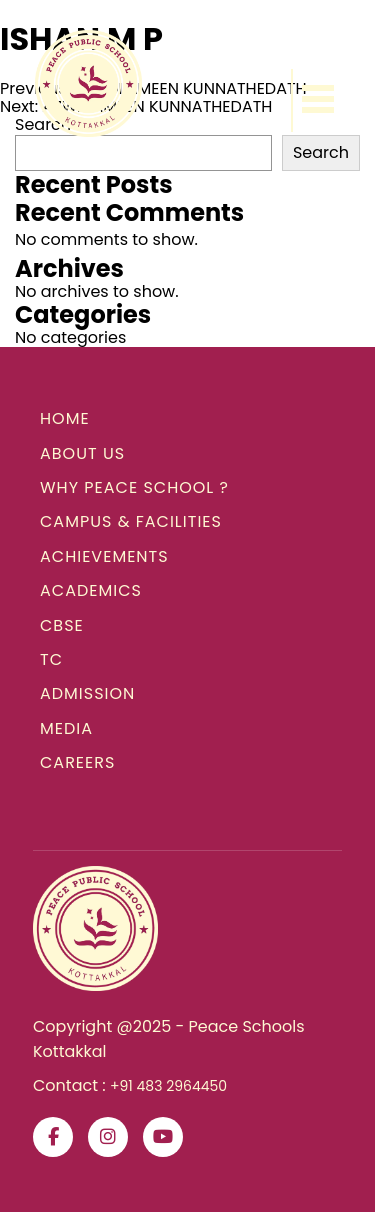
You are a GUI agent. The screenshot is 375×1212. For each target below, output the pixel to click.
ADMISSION (87, 693)
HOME (65, 418)
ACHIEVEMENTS (104, 556)
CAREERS (77, 762)
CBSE (62, 625)
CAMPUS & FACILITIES (131, 521)
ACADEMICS (91, 590)
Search (321, 152)
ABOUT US (82, 453)
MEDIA (66, 728)
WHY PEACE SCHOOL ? (134, 487)
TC (51, 659)
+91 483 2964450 (168, 1086)
